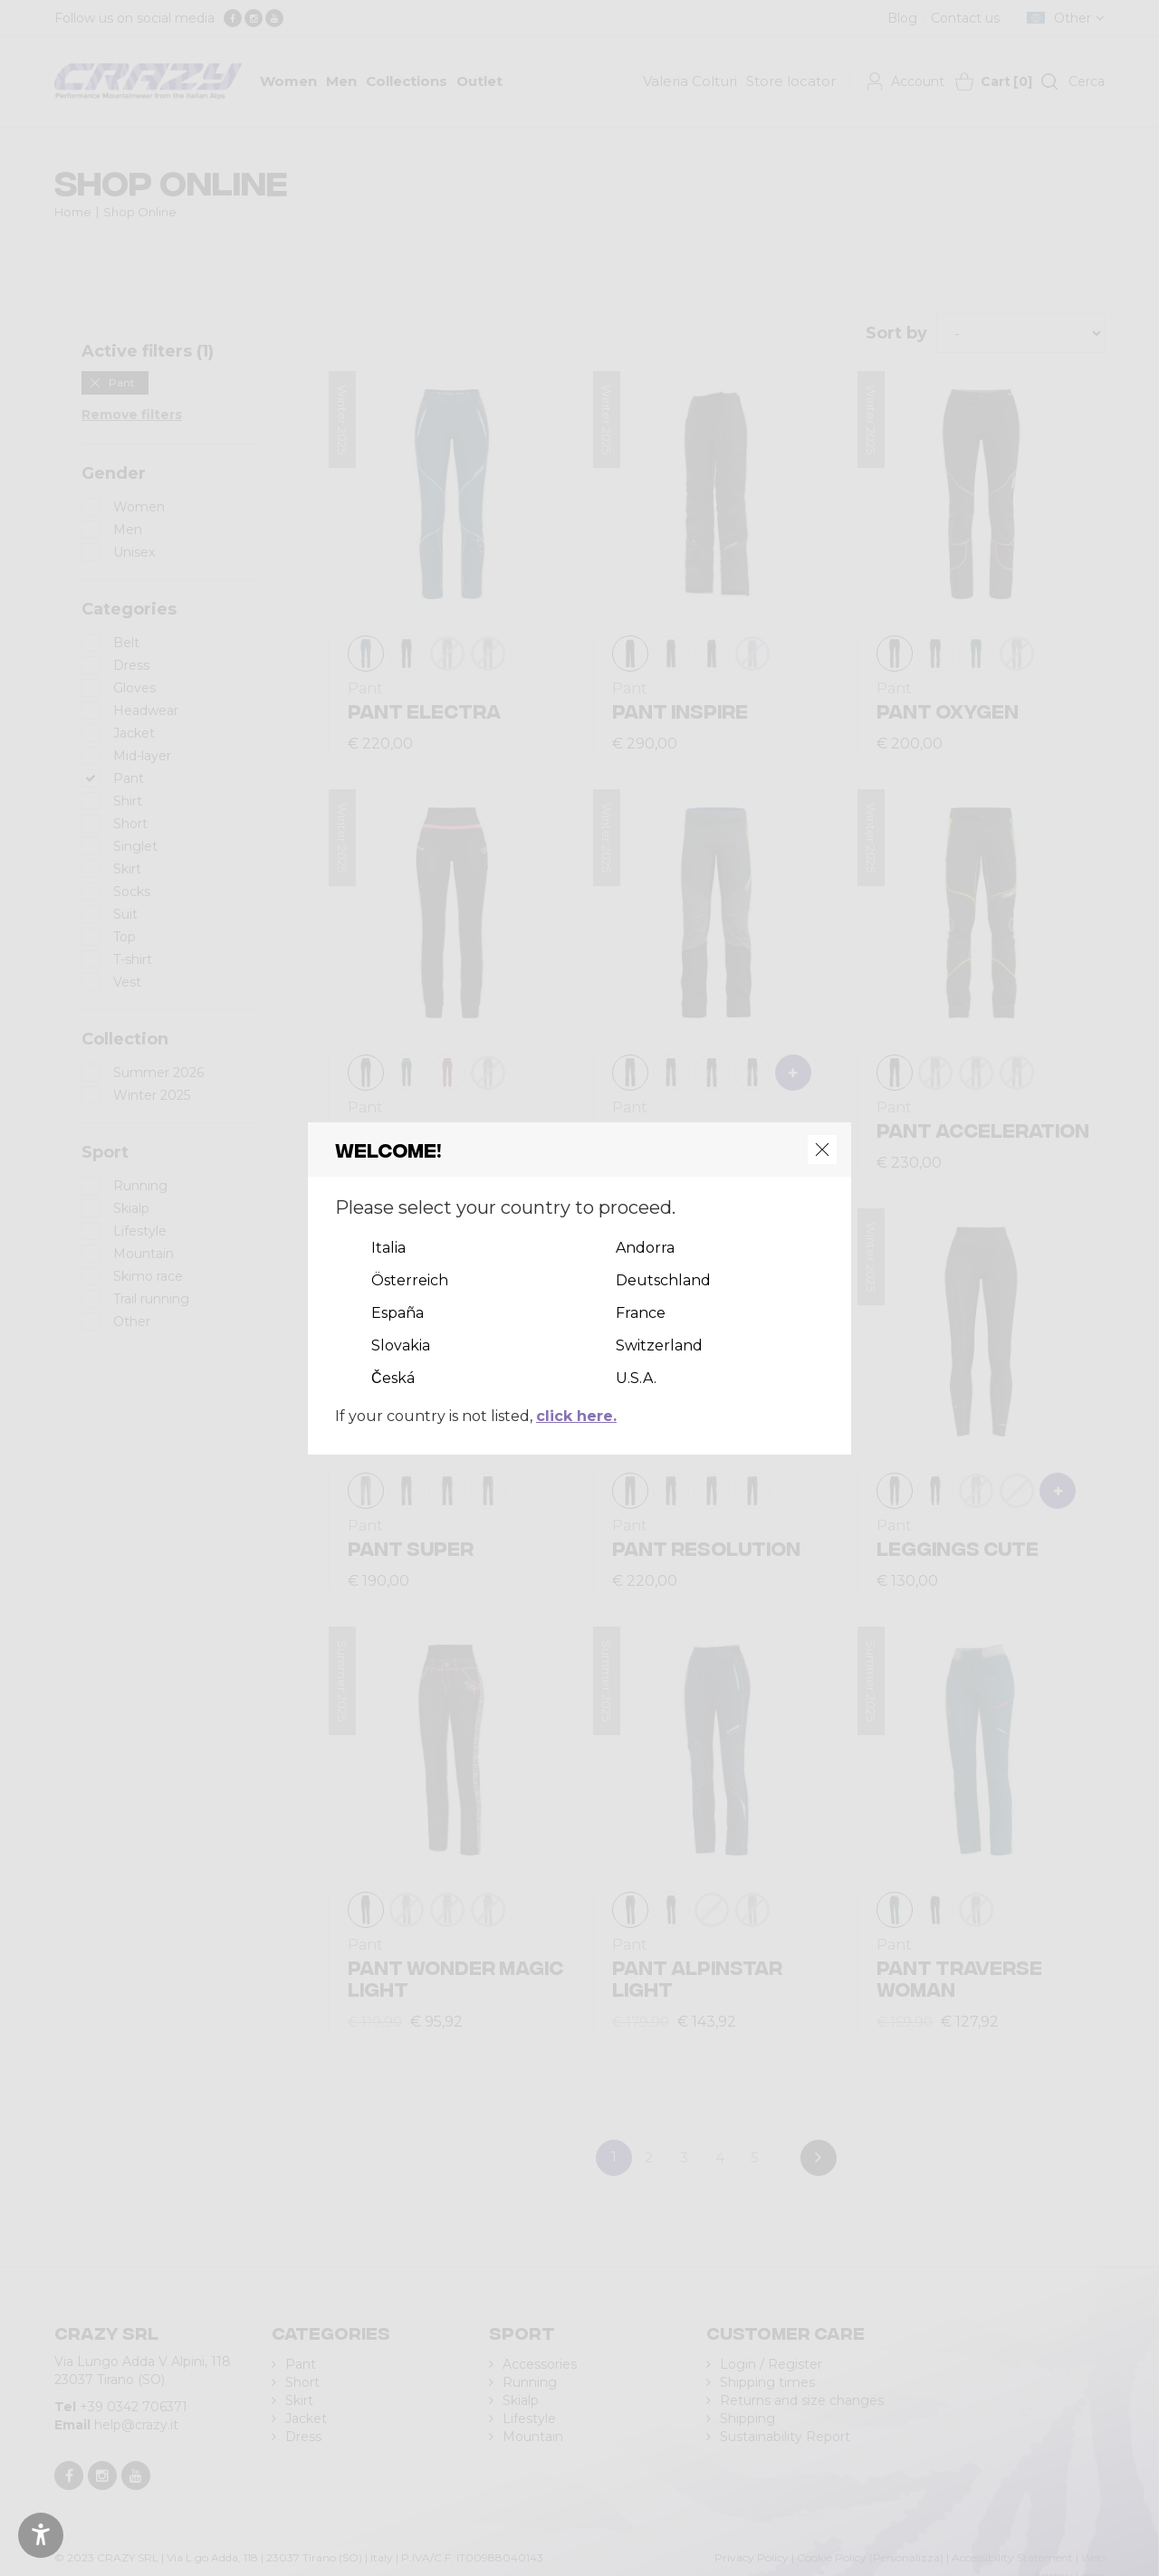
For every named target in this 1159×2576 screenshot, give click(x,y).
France (641, 1312)
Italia (388, 1247)
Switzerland (659, 1345)
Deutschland (663, 1280)
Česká (393, 1378)
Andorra (645, 1247)
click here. (576, 1416)
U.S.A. (636, 1378)
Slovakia (400, 1345)
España (397, 1312)
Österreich (409, 1280)
